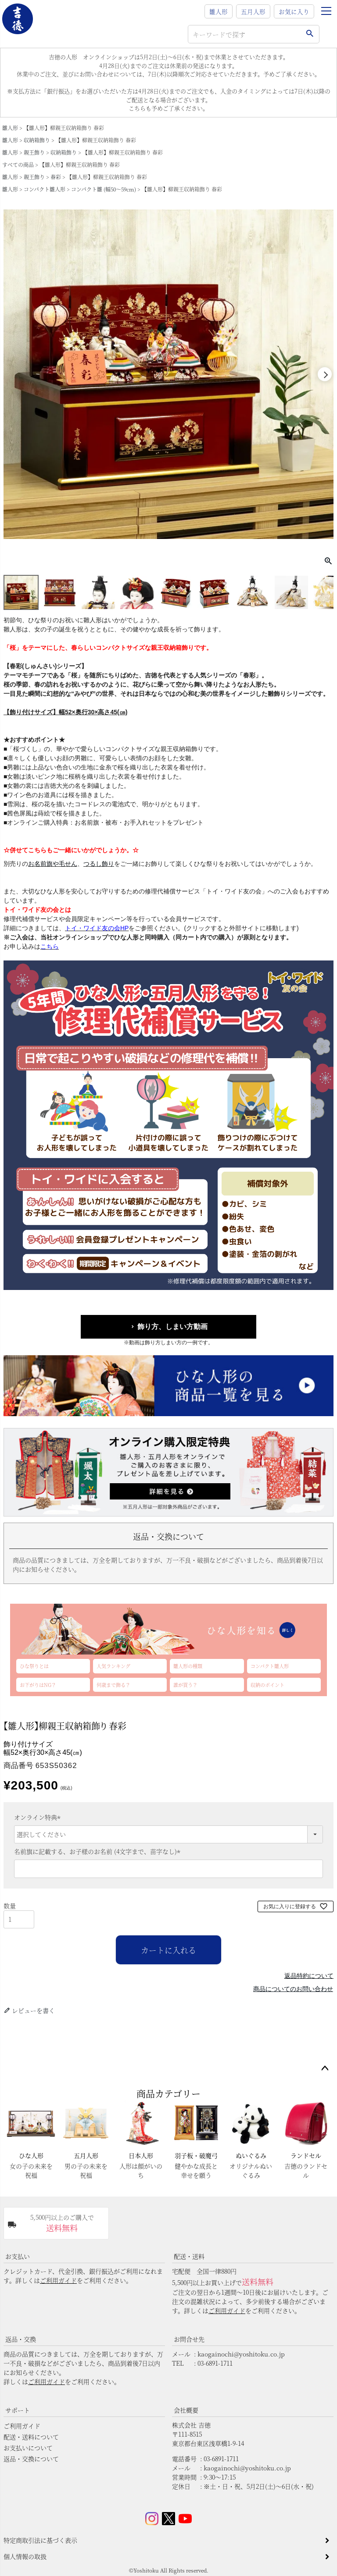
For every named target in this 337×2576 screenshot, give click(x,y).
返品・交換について (31, 2458)
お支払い (17, 2256)
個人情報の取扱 (25, 2556)
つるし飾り (98, 863)
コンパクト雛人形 (44, 189)
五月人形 (253, 11)
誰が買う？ (185, 1684)
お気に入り (294, 11)
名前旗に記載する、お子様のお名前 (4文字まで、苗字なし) (98, 1851)
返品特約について (308, 1975)
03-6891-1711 (215, 2363)
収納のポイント (267, 1684)
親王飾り (34, 152)
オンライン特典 (38, 1817)
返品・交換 (20, 2339)
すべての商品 (18, 164)
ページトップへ (325, 2069)
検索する (309, 34)
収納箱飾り (37, 140)
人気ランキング (113, 1665)
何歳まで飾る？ (113, 1684)
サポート (17, 2410)
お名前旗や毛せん (52, 863)
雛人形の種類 (187, 1665)
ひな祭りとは (34, 1665)
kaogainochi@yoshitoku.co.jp (241, 2353)
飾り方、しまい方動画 (172, 1326)
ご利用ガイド (58, 2280)
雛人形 (218, 11)
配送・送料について (31, 2436)
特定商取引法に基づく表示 (40, 2540)
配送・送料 (189, 2256)
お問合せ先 (189, 2339)
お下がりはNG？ (38, 1684)
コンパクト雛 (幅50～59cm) (103, 189)
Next (325, 374)
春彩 (55, 177)
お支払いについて (28, 2447)
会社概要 (186, 2410)
